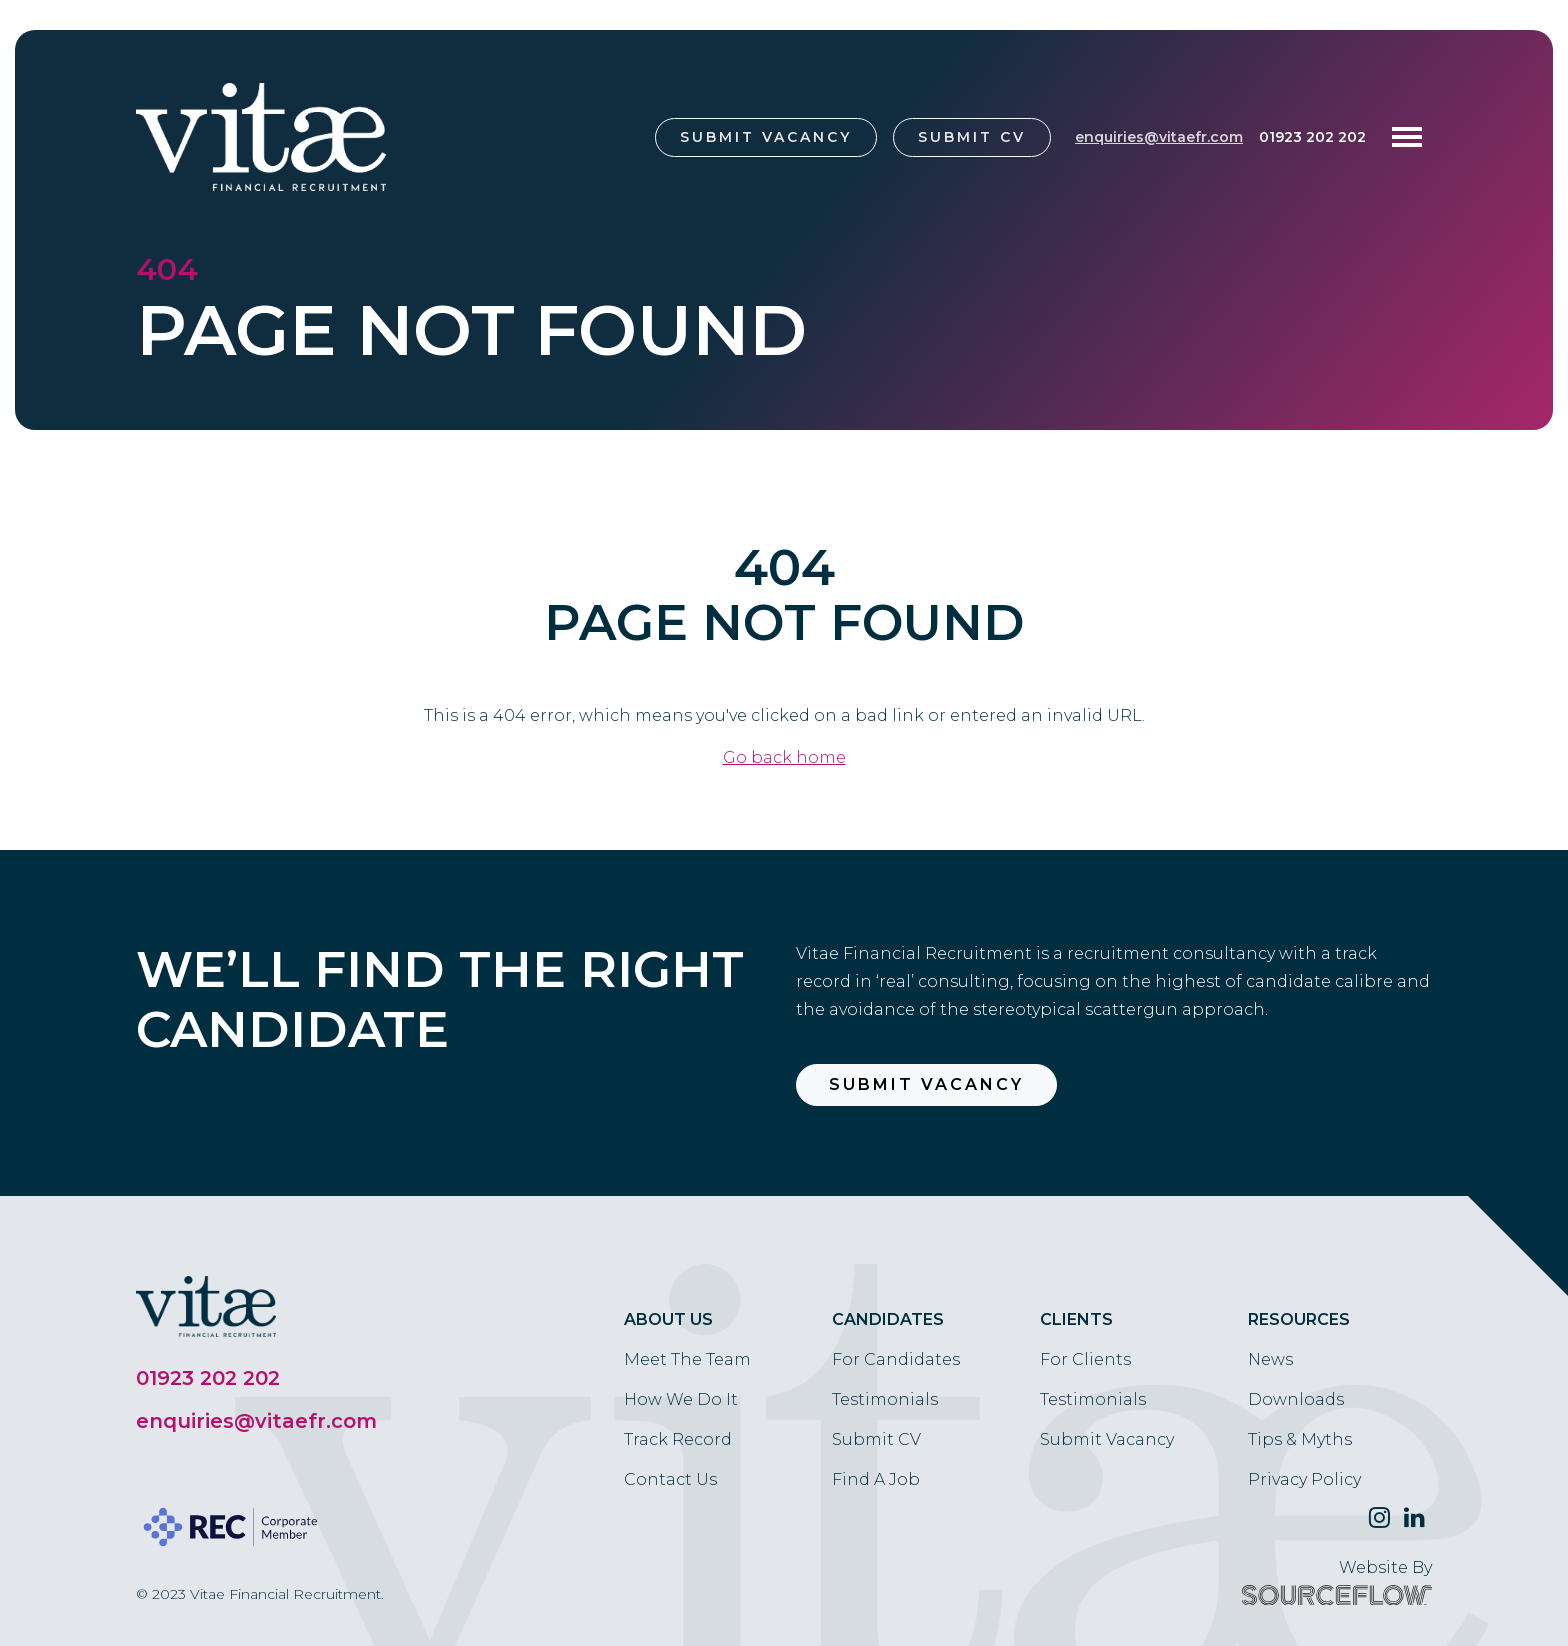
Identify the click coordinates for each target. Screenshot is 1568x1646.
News (1270, 1359)
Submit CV (972, 137)
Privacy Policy (1304, 1479)
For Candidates (896, 1359)
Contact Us (670, 1479)
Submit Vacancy (766, 137)
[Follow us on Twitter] (1379, 1518)
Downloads (1296, 1399)
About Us (668, 1319)
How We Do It (681, 1399)
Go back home (784, 757)
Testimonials (885, 1399)
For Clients (1085, 1359)
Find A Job (876, 1479)
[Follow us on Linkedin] (1414, 1518)
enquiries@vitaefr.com (1159, 137)
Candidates (888, 1319)
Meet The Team (687, 1359)
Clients (1076, 1319)
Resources (1299, 1319)
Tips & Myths (1300, 1439)
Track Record (678, 1439)
